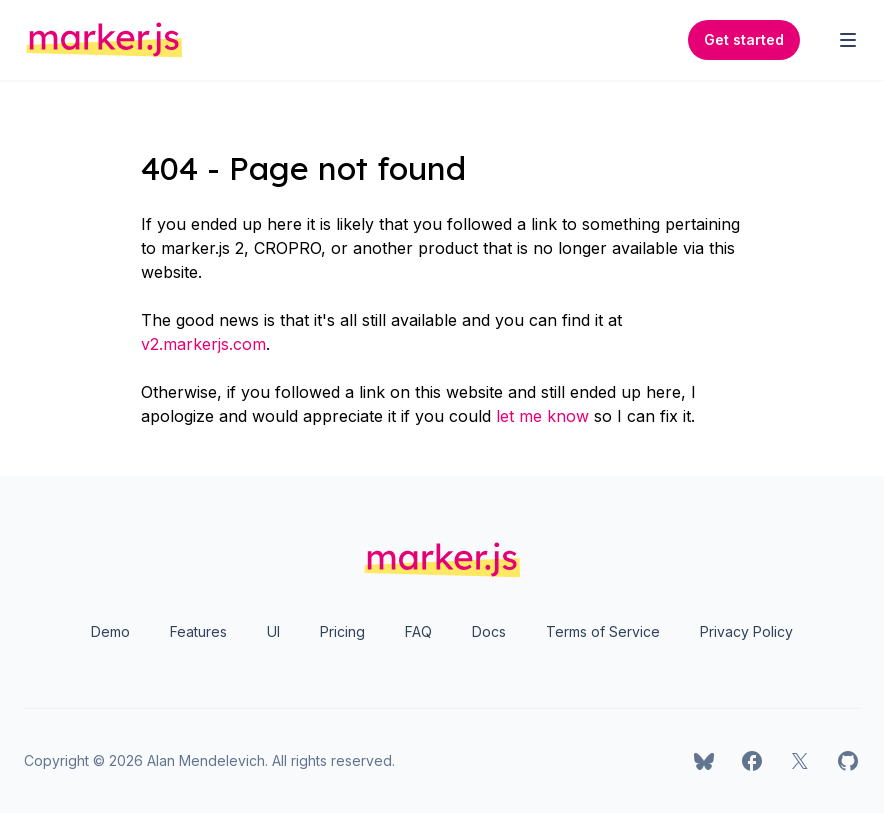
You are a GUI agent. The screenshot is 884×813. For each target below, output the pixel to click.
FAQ (418, 631)
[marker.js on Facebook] (752, 761)
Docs (489, 631)
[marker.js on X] (800, 761)
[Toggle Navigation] (848, 40)
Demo (110, 631)
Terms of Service (603, 631)
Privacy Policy (746, 631)
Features (198, 631)
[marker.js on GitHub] (848, 761)
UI (273, 631)
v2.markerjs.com (203, 344)
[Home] (104, 40)
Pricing (342, 631)
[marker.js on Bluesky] (704, 761)
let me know (542, 416)
